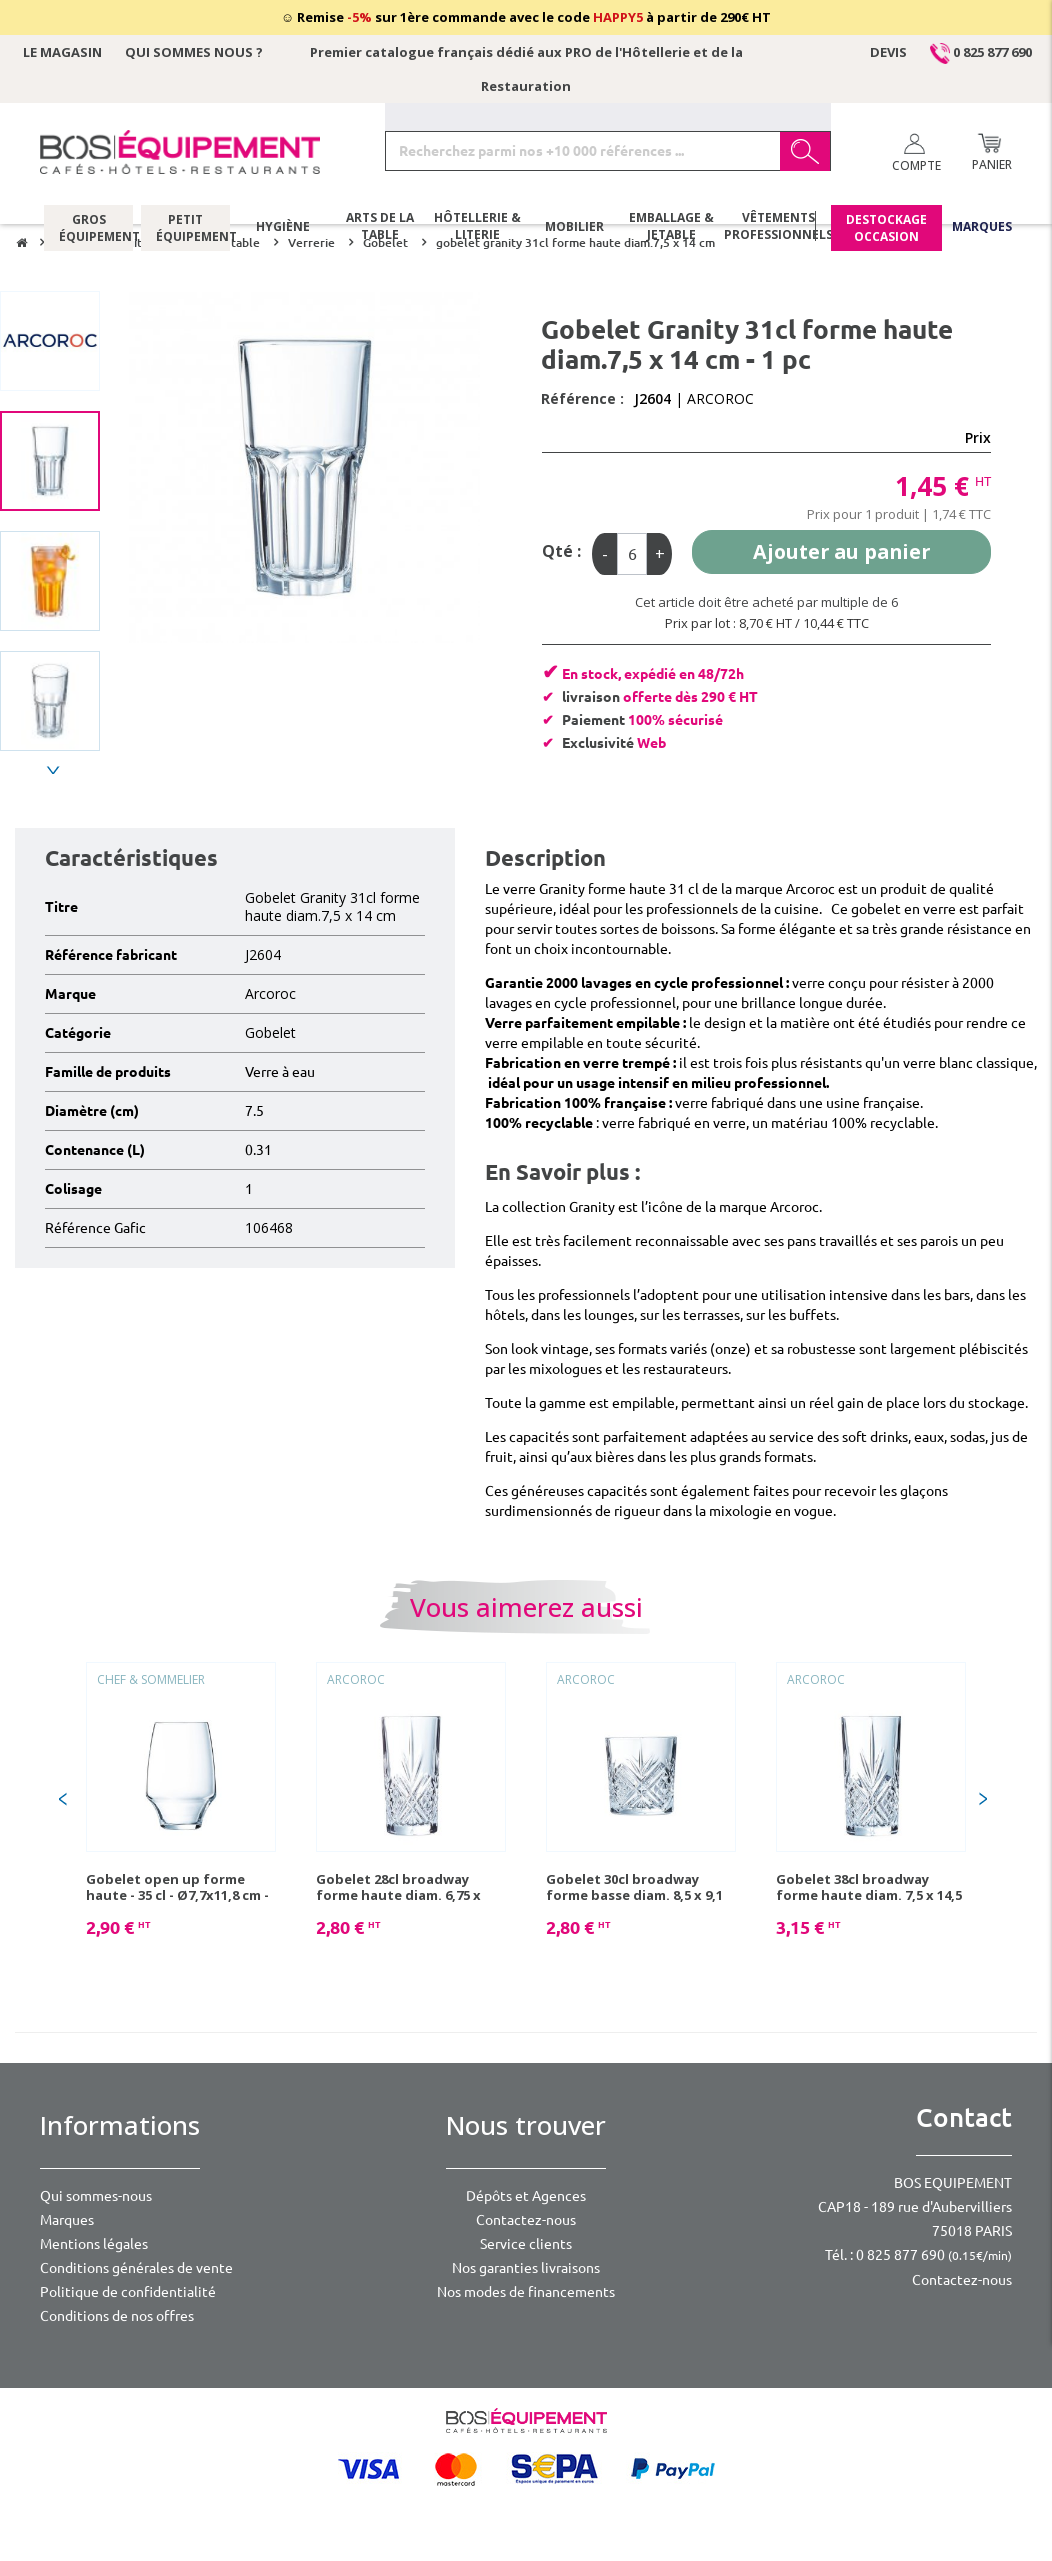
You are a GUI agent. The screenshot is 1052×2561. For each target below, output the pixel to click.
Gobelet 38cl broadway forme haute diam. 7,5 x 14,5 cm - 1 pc (869, 1887)
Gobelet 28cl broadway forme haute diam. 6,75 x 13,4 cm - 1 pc (398, 1887)
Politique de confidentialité (128, 2292)
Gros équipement (88, 229)
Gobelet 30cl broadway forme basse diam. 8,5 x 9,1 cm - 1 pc (634, 1887)
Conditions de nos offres (117, 2316)
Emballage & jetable (671, 229)
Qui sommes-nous (96, 2196)
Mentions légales (94, 2244)
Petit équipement (185, 229)
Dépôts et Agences (526, 2196)
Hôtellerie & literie (477, 229)
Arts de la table (380, 229)
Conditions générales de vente (136, 2268)
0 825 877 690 (981, 52)
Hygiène (283, 228)
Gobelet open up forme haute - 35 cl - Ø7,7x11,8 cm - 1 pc (177, 1887)
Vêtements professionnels (778, 229)
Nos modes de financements (526, 2292)
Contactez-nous (526, 2220)
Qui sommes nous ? (194, 52)
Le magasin (62, 52)
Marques (982, 228)
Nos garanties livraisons (526, 2268)
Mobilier (574, 228)
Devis (888, 52)
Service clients (526, 2244)
